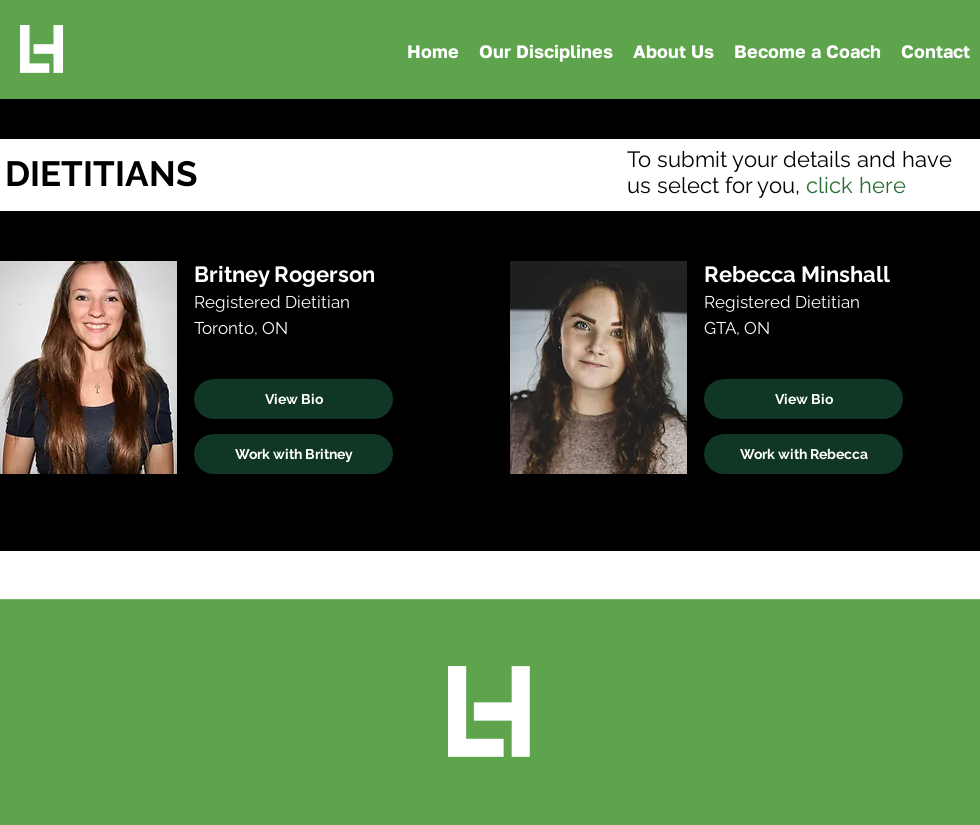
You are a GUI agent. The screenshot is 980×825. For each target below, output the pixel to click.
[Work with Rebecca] (803, 454)
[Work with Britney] (293, 454)
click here (856, 185)
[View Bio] (293, 399)
